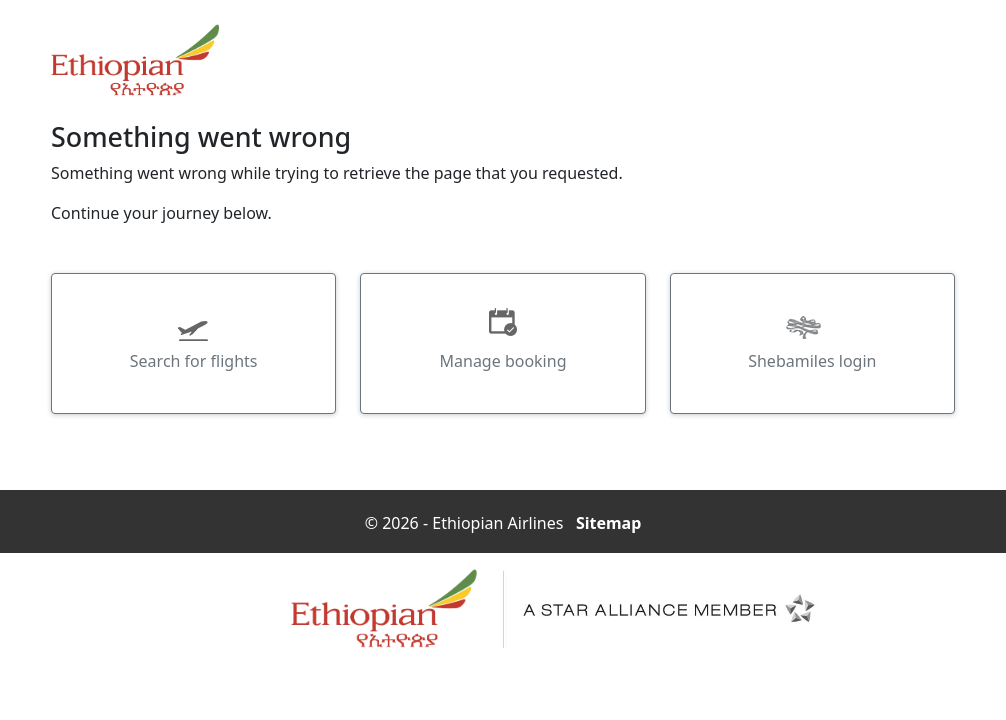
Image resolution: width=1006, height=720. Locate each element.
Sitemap (608, 518)
